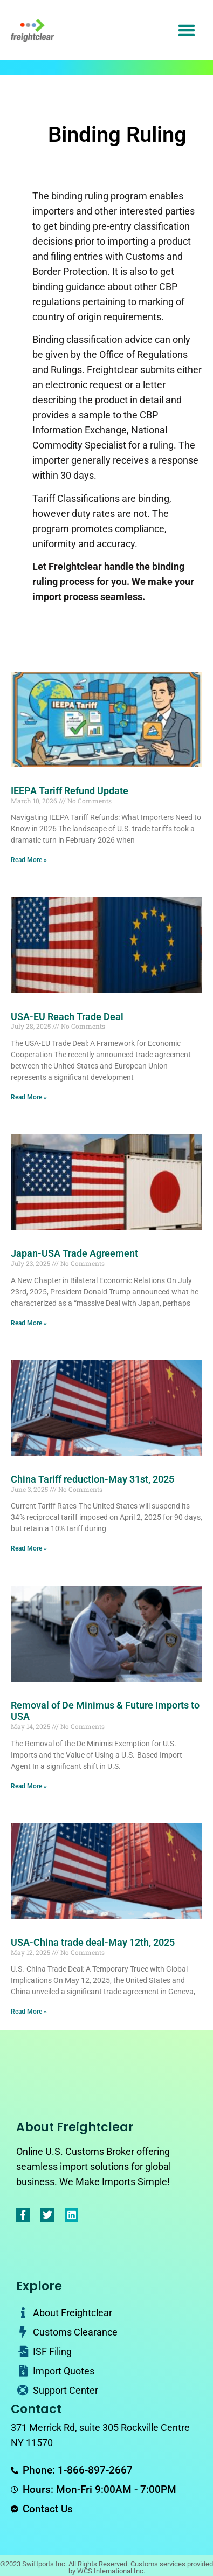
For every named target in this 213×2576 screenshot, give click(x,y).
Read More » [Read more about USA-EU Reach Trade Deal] (29, 1097)
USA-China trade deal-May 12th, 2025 (93, 1942)
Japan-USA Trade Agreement (74, 1253)
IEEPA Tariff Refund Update (69, 790)
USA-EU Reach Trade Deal (67, 1016)
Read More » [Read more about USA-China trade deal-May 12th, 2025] (29, 2011)
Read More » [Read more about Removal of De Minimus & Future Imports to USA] (29, 1786)
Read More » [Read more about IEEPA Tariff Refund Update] (29, 860)
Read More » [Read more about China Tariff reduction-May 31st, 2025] (29, 1548)
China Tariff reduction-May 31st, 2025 (92, 1479)
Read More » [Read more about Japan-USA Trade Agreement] (29, 1323)
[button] (187, 30)
